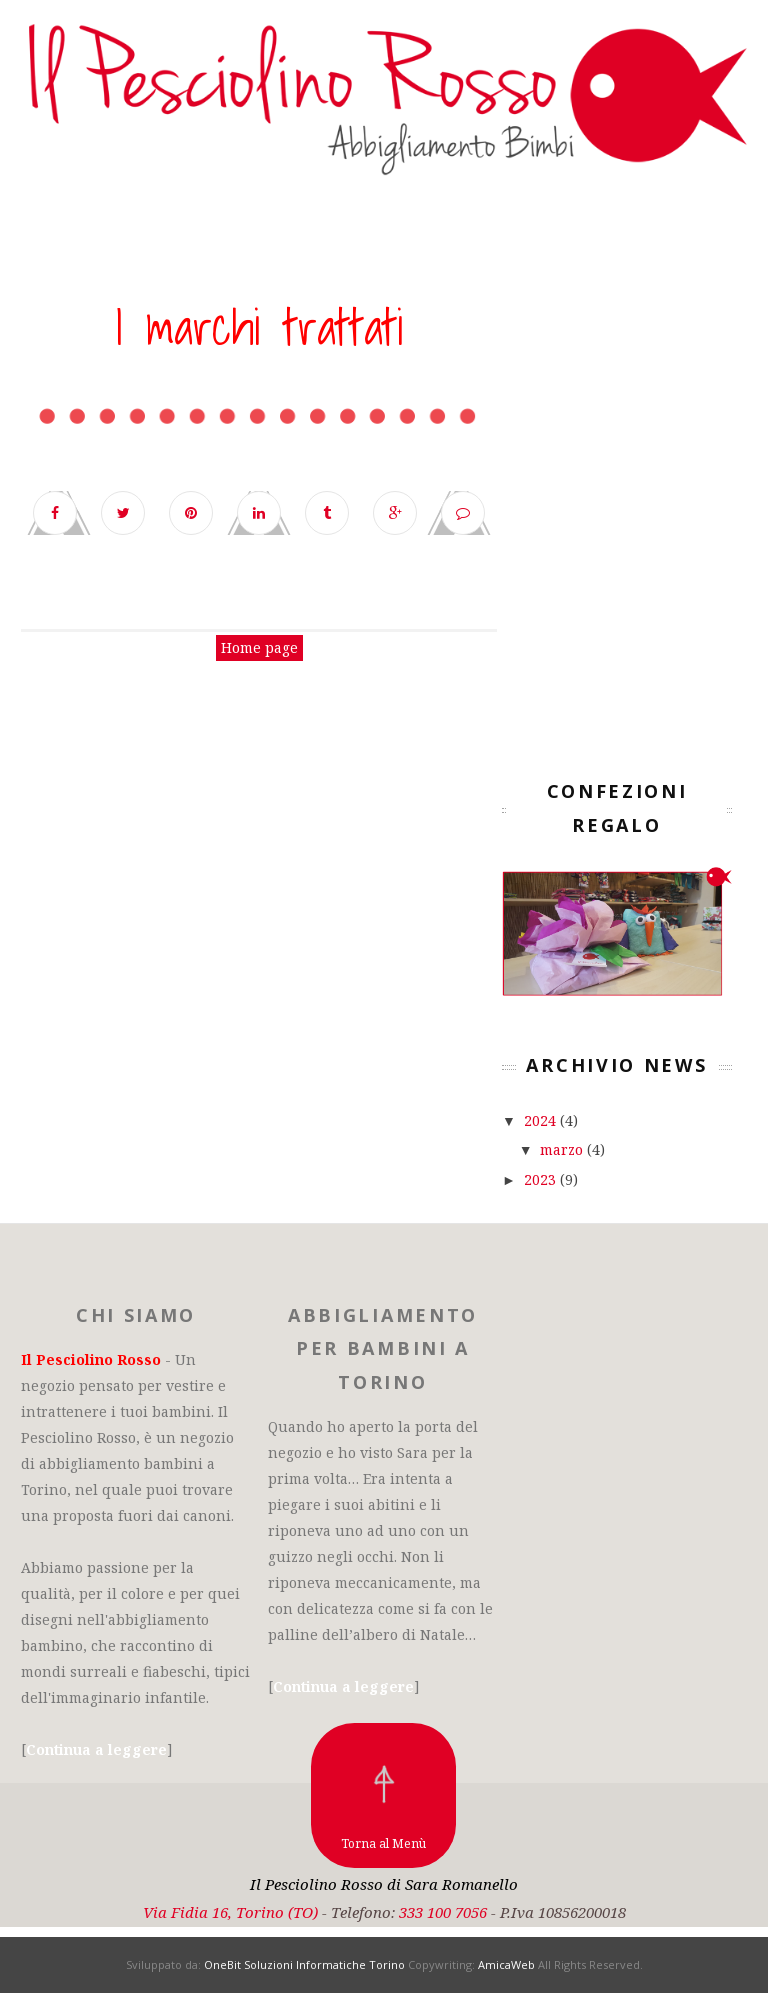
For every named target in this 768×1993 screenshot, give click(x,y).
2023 (542, 1179)
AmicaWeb (506, 1964)
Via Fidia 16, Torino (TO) (230, 1912)
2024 (542, 1120)
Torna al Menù (383, 1843)
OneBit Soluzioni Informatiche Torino (304, 1964)
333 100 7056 (443, 1912)
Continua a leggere (96, 1749)
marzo (563, 1149)
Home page (259, 647)
